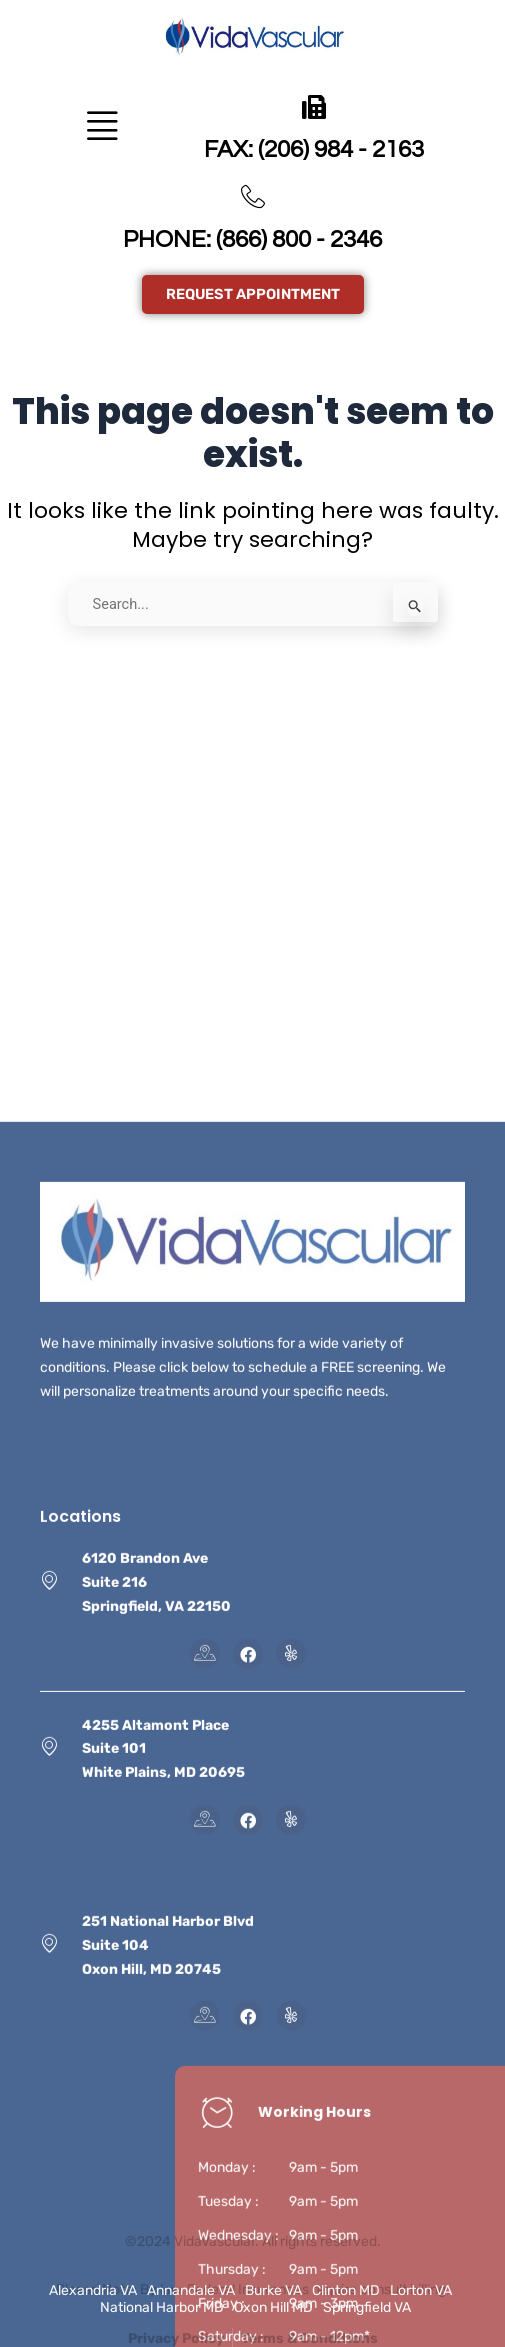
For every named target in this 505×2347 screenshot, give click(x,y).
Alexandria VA (93, 2291)
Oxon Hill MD (273, 2308)
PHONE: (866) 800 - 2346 (252, 239)
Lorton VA (421, 2291)
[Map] (205, 2063)
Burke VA (273, 2291)
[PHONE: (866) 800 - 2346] (253, 197)
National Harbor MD (162, 2308)
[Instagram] (291, 2063)
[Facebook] (248, 2063)
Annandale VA (191, 2291)
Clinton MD (346, 2291)
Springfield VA (367, 2308)
